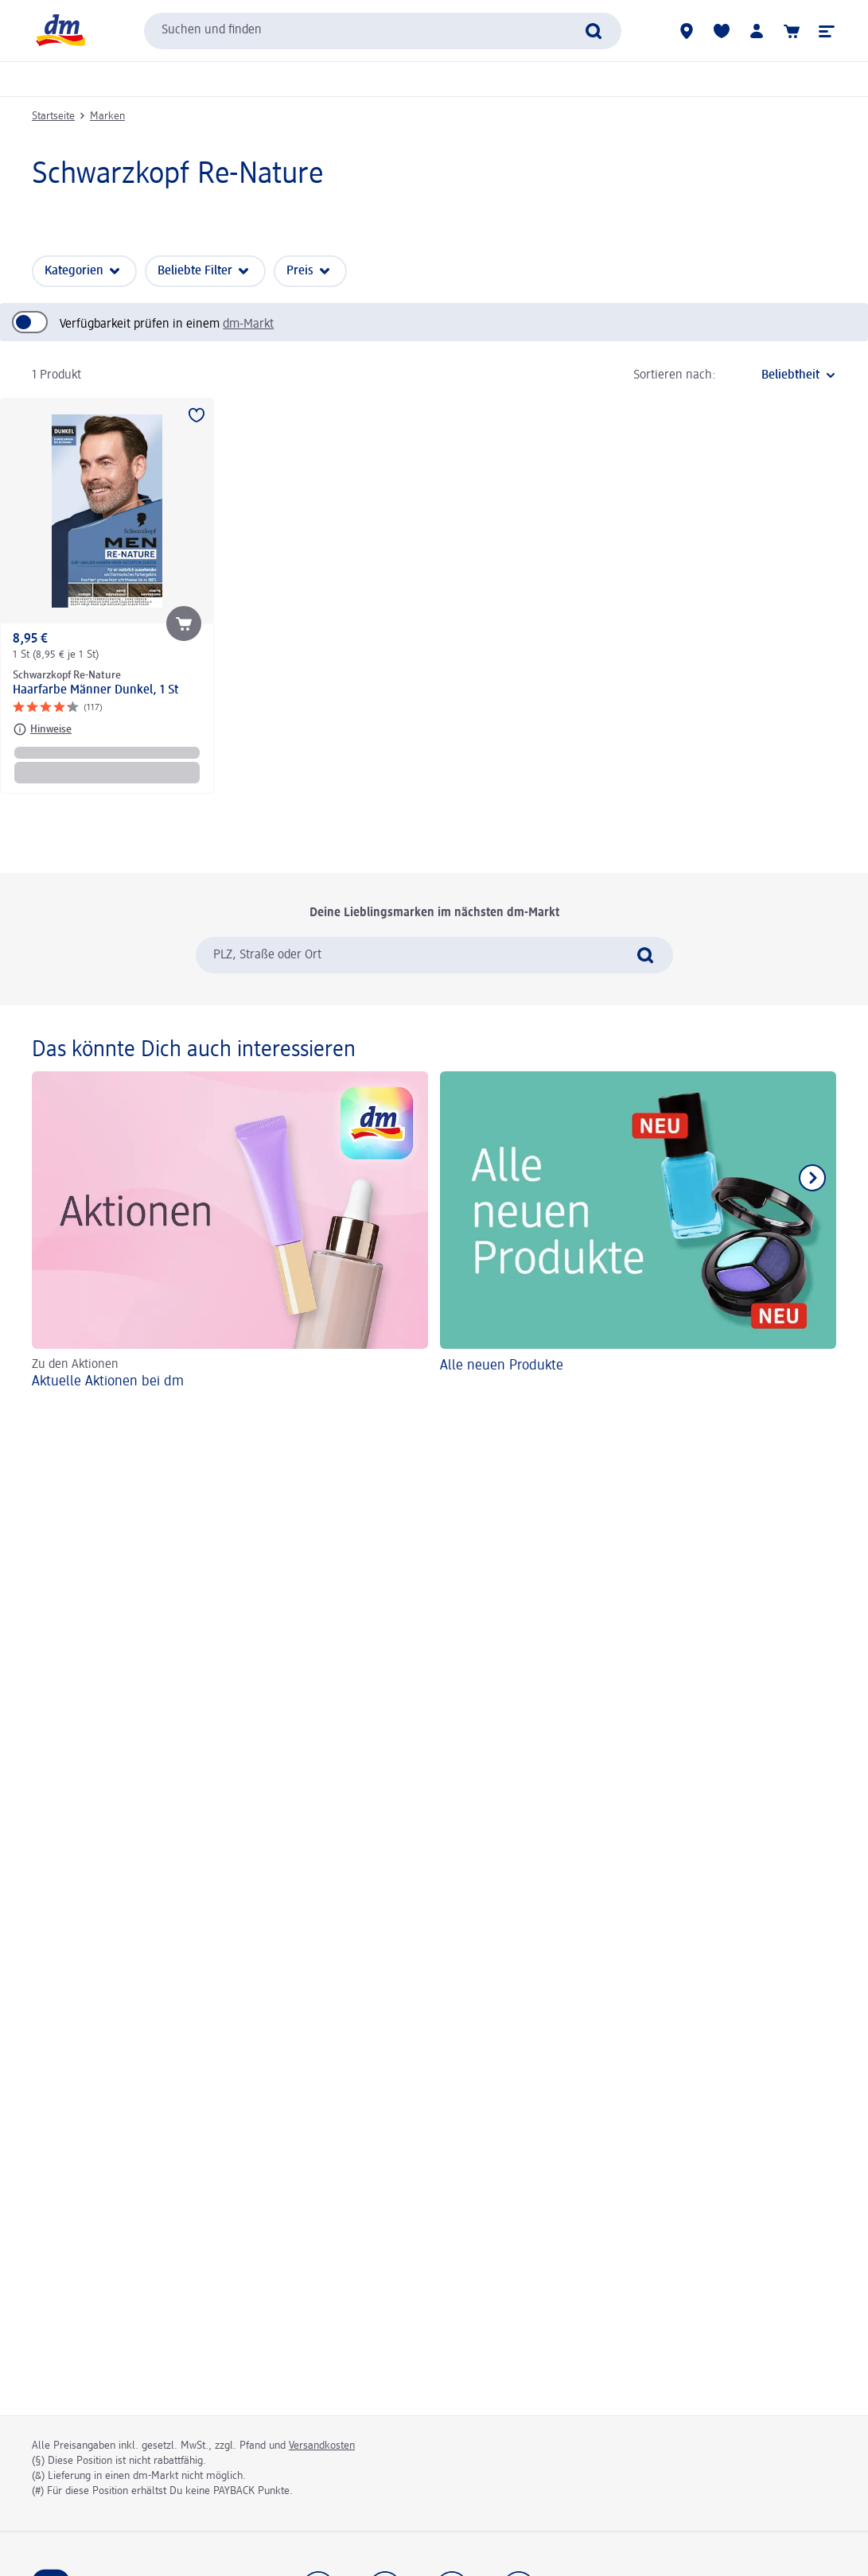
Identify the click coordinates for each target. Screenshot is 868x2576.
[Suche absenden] (593, 31)
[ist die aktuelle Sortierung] (780, 375)
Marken (107, 116)
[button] (826, 31)
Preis (299, 271)
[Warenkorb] (791, 31)
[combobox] (382, 31)
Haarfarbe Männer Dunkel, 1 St (95, 690)
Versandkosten (322, 2445)
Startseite (53, 116)
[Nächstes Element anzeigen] (812, 1177)
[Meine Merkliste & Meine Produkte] (721, 31)
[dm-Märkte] (686, 31)
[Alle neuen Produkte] (638, 1232)
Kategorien (74, 271)
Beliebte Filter (195, 271)
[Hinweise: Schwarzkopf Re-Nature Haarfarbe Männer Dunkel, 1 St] (42, 729)
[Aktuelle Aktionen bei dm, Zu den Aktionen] (230, 1232)
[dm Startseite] (60, 30)
